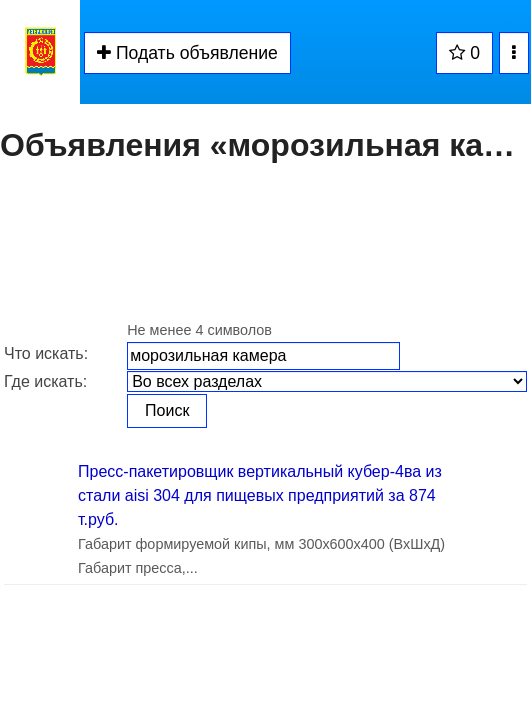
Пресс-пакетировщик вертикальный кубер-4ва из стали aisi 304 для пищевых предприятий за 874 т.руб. (260, 495)
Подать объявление (187, 53)
